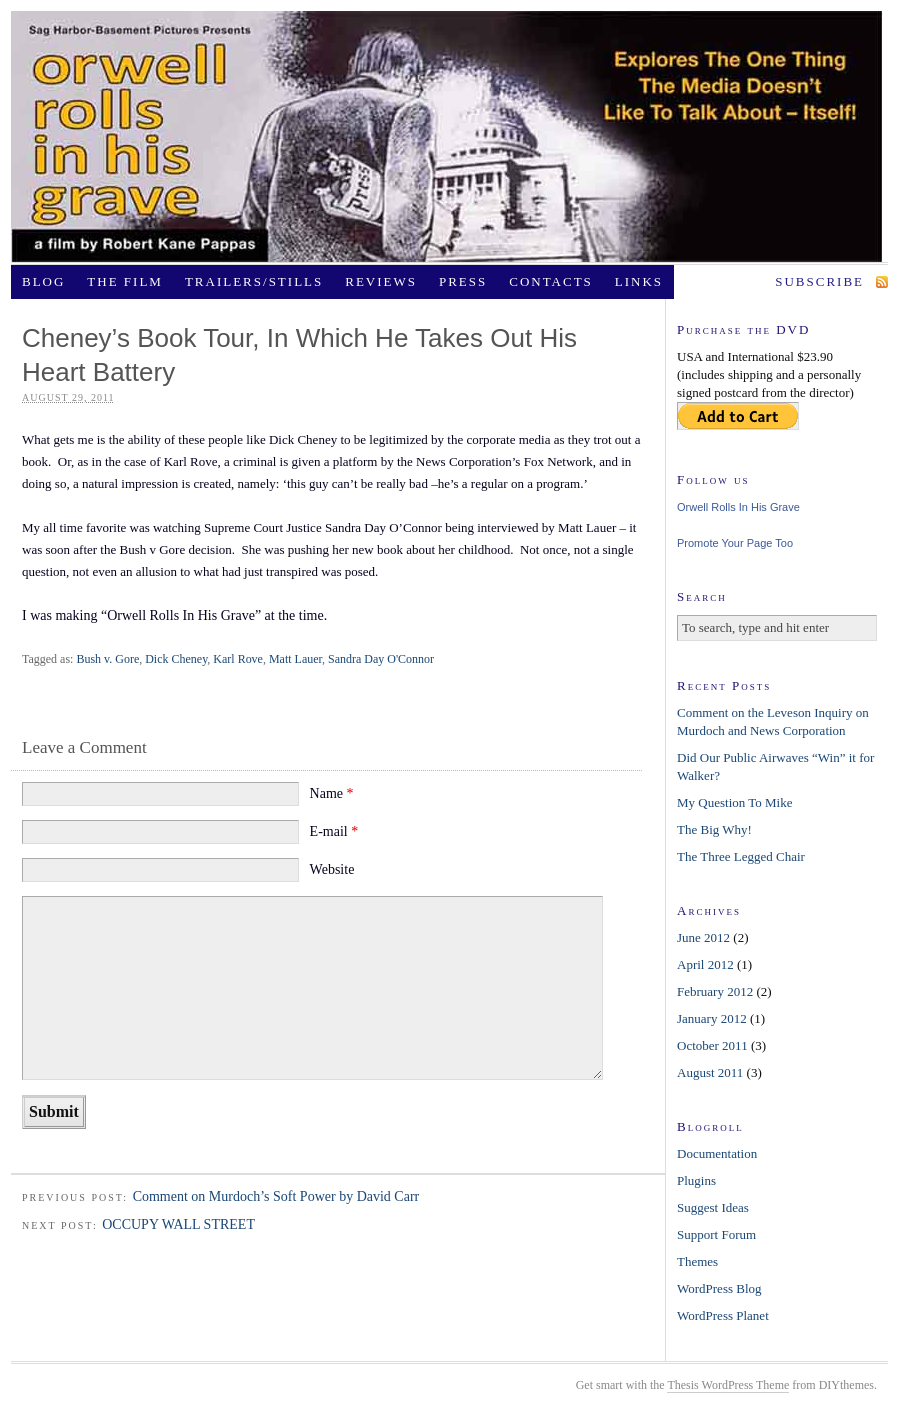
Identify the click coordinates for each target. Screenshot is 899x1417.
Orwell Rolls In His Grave (738, 507)
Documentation (717, 1153)
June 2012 (703, 937)
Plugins (696, 1180)
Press (463, 281)
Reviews (381, 281)
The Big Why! (714, 829)
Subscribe (819, 281)
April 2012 (705, 964)
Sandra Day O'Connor (381, 659)
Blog (43, 281)
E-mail (334, 831)
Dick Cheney (176, 659)
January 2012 (712, 1018)
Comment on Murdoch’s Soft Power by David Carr (276, 1196)
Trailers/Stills (254, 281)
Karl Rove (238, 659)
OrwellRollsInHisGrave (447, 136)
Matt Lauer (295, 659)
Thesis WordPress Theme (728, 1385)
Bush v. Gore (107, 659)
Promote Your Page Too (735, 543)
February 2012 (715, 991)
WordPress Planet (723, 1315)
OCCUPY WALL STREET (178, 1224)
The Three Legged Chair (741, 856)
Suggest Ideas (713, 1207)
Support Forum (716, 1234)
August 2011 (710, 1072)
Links (639, 281)
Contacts (551, 281)
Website (332, 869)
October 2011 (712, 1045)
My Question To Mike (735, 802)
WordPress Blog (719, 1288)
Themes (697, 1261)
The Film (125, 281)
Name (332, 793)
